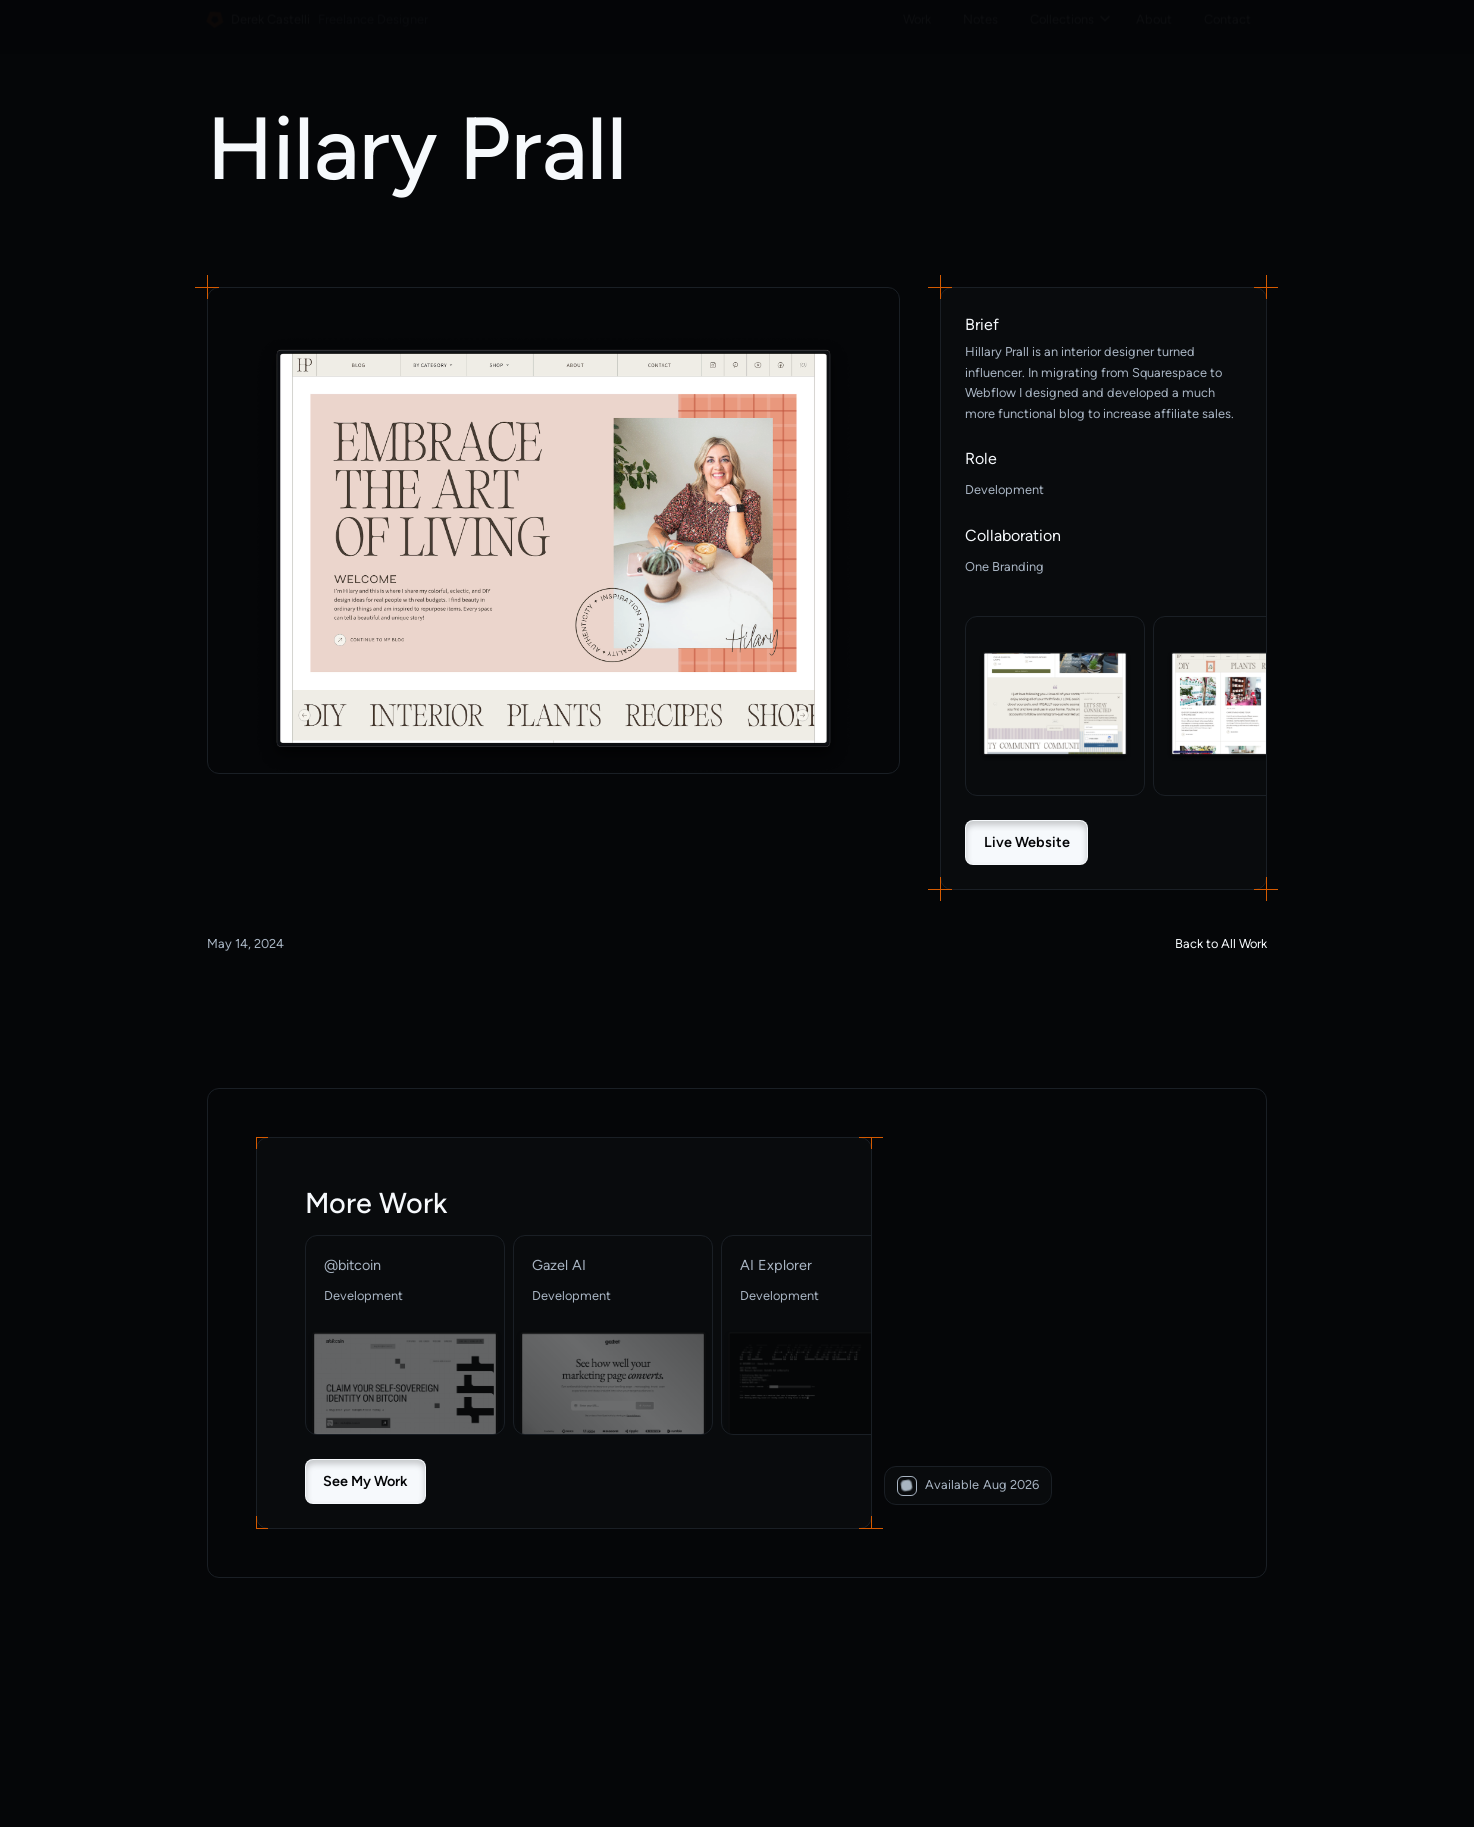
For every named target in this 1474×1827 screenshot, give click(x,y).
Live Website (1027, 842)
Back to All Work (1221, 943)
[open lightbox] (553, 555)
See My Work (365, 1481)
